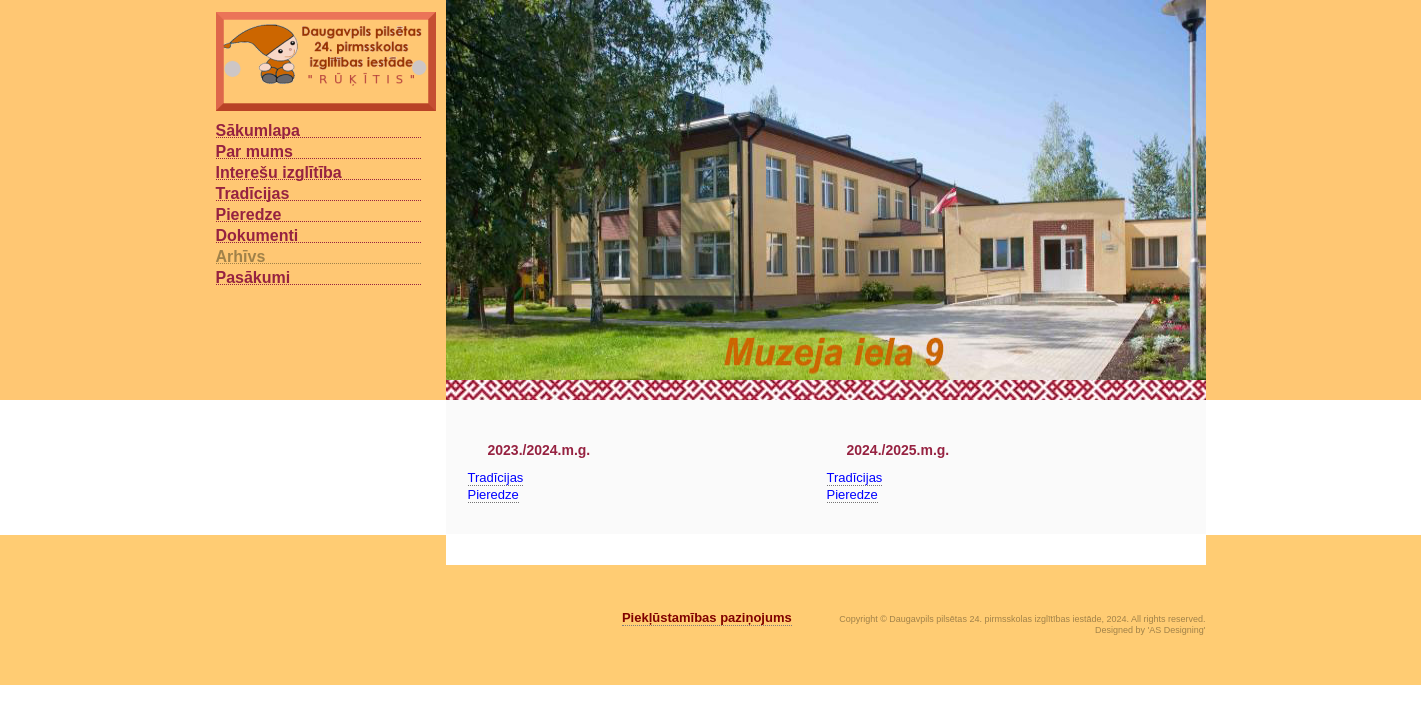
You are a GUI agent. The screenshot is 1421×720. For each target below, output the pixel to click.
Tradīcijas (253, 193)
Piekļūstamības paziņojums (707, 617)
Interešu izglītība (279, 172)
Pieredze (249, 214)
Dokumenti (257, 235)
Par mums (254, 151)
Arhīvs (241, 256)
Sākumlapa (258, 130)
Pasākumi (253, 277)
